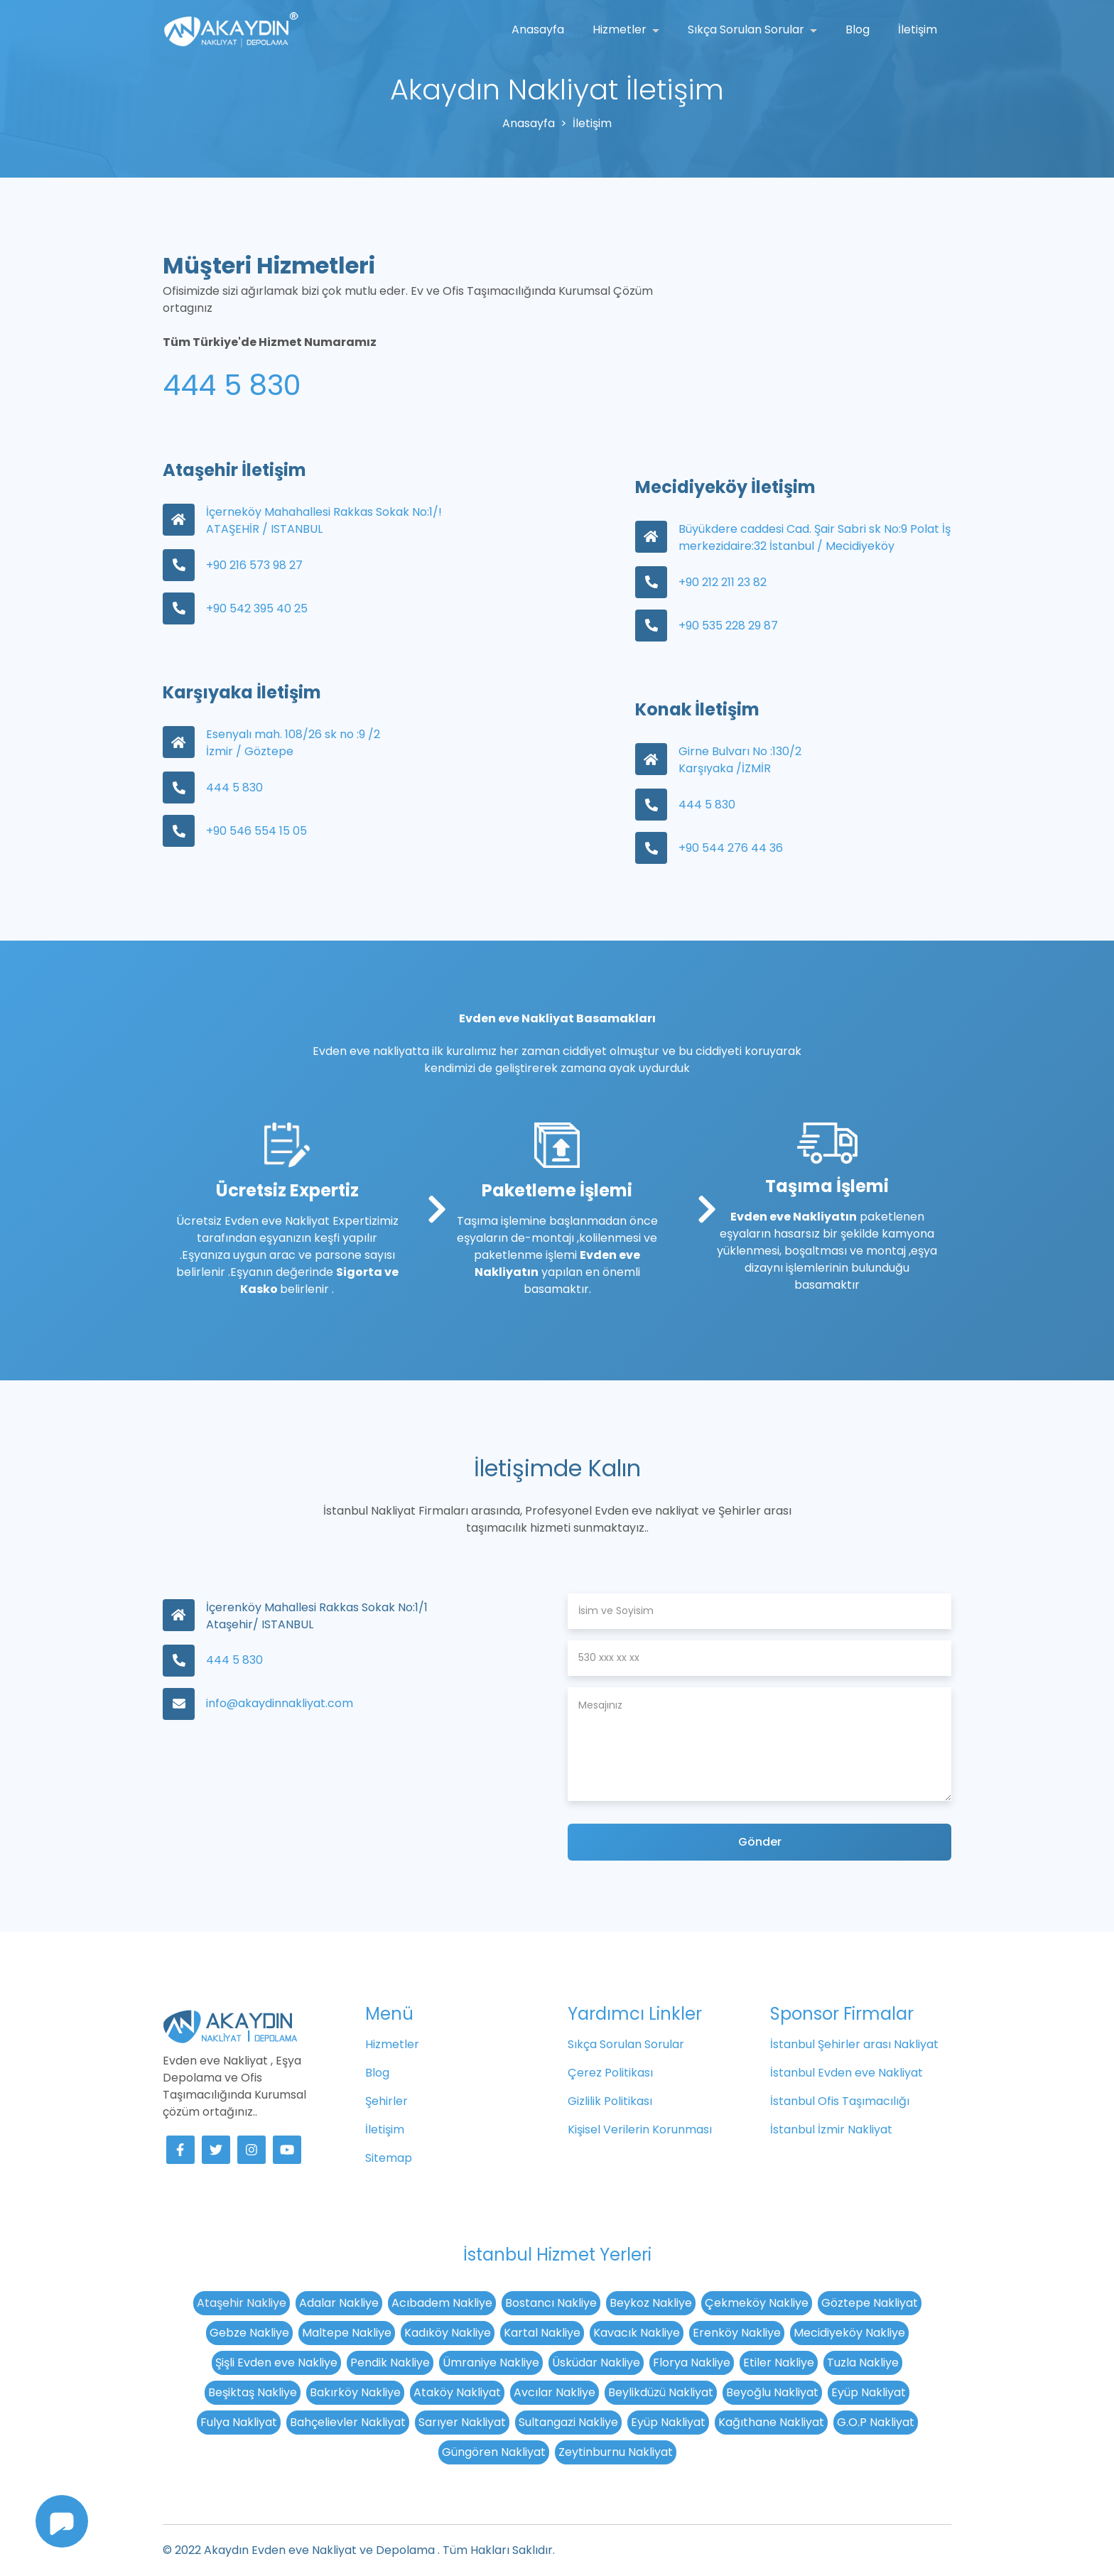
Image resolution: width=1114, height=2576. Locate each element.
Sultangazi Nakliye (568, 2422)
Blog (857, 29)
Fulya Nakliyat (238, 2422)
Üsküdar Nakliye (596, 2362)
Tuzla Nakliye (863, 2362)
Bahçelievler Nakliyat (348, 2422)
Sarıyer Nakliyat (462, 2422)
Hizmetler (621, 29)
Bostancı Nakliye (551, 2303)
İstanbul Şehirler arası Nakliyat (854, 2044)
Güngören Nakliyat (494, 2452)
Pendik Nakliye (390, 2362)
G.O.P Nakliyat (875, 2422)
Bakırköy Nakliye (355, 2392)
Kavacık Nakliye (636, 2333)
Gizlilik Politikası (610, 2101)
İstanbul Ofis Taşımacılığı (839, 2101)
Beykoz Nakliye (651, 2303)
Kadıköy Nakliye (447, 2333)
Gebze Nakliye (249, 2333)
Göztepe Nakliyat (869, 2303)
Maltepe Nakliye (346, 2333)
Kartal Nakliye (542, 2333)
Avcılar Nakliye (554, 2392)
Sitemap (388, 2158)
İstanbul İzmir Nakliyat (831, 2129)
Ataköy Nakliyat (457, 2392)
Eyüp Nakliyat (868, 2392)
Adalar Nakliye (339, 2303)
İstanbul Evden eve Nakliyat (846, 2072)
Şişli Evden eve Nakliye (276, 2362)
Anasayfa (538, 29)
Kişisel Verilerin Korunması (640, 2129)
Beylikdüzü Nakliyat (660, 2392)
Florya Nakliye (691, 2362)
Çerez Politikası (610, 2072)
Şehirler (386, 2101)
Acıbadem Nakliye (441, 2303)
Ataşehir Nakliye (241, 2303)
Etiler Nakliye (778, 2362)
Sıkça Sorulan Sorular (747, 29)
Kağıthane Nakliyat (771, 2422)
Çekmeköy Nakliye (757, 2303)
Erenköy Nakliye (737, 2333)
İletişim (917, 29)
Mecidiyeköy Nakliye (849, 2333)
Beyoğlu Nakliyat (772, 2392)
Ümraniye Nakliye (491, 2362)
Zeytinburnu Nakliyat (615, 2452)
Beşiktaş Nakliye (252, 2392)
